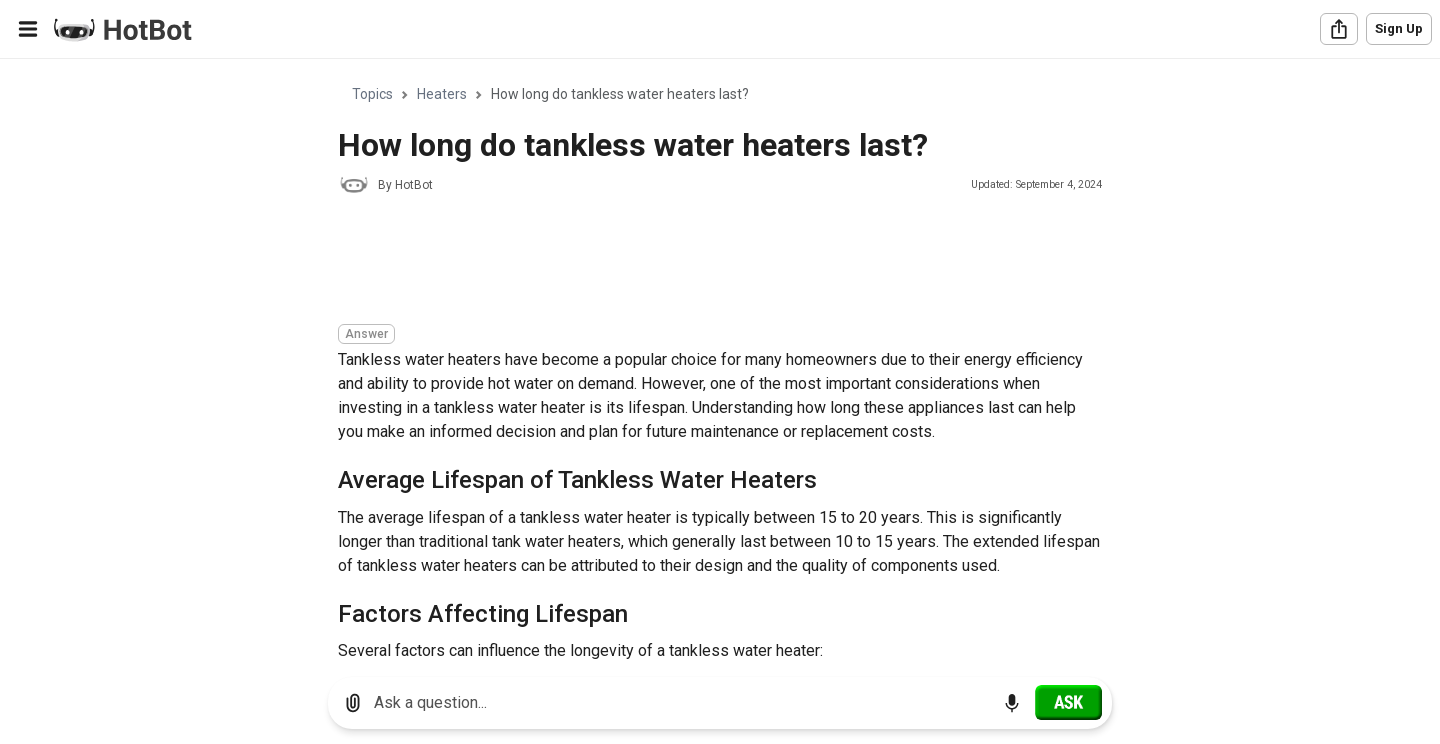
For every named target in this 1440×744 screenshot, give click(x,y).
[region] (720, 360)
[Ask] (1068, 702)
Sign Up (1399, 28)
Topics (372, 94)
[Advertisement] (702, 262)
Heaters (442, 94)
